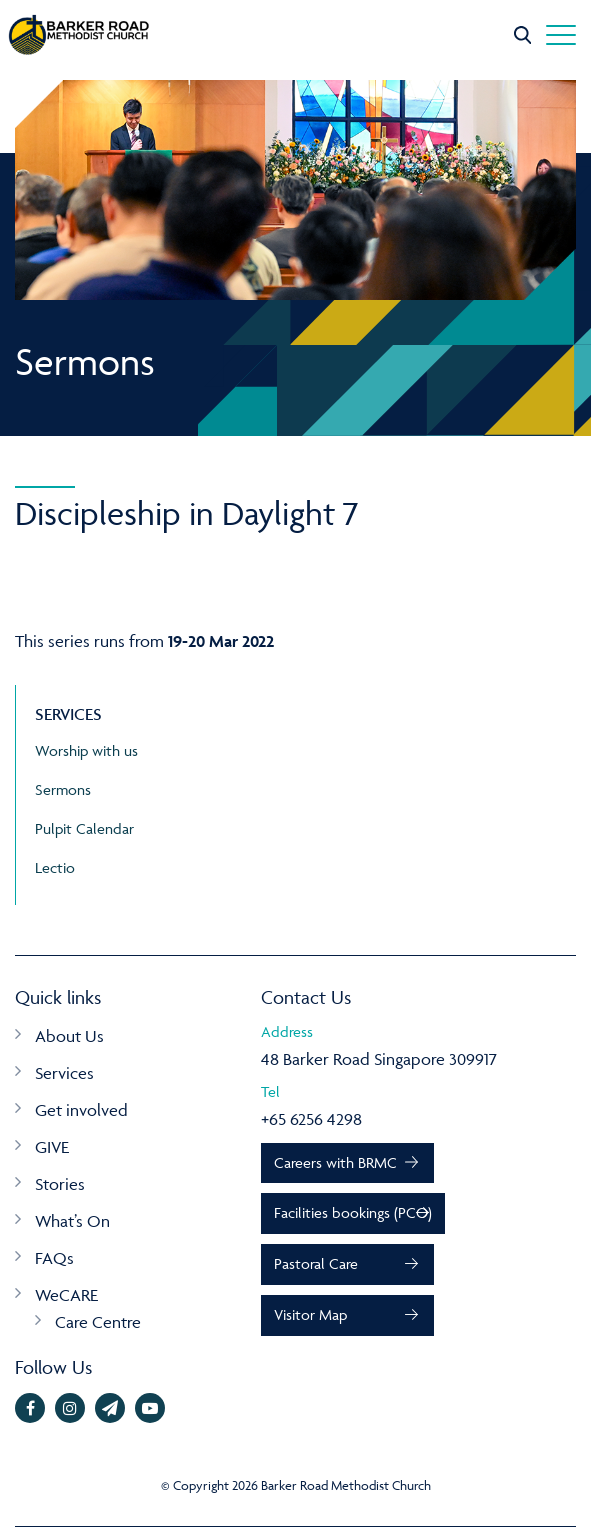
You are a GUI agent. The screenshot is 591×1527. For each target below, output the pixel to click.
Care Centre (98, 1322)
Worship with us (86, 750)
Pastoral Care (316, 1263)
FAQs (54, 1258)
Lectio (55, 867)
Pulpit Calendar (84, 828)
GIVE (52, 1147)
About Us (69, 1036)
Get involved (81, 1110)
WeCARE (66, 1295)
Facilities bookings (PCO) (353, 1212)
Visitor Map (310, 1314)
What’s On (72, 1221)
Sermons (63, 789)
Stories (60, 1184)
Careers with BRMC (335, 1162)
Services (64, 1073)
